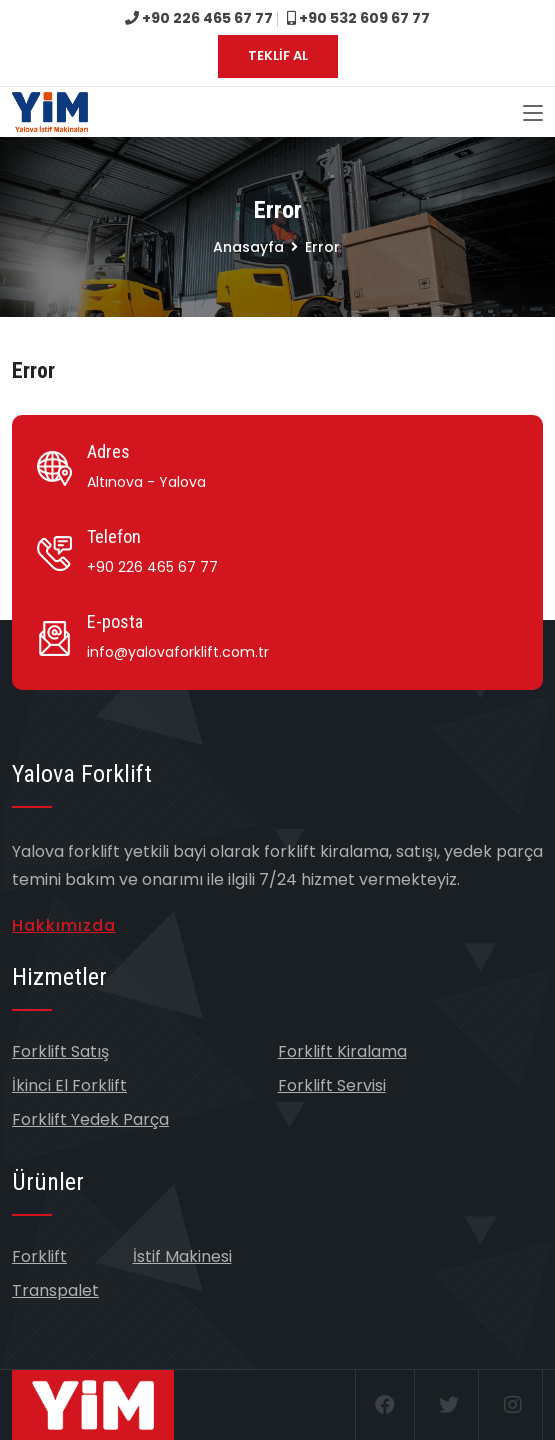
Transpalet (55, 1290)
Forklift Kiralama (342, 1051)
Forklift (39, 1256)
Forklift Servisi (332, 1085)
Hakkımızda (64, 925)
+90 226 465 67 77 (199, 18)
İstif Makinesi (182, 1256)
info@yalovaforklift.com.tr (178, 652)
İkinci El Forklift (69, 1085)
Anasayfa (248, 247)
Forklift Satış (60, 1051)
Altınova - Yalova (146, 482)
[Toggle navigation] (533, 114)
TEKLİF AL (278, 55)
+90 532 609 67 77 (358, 18)
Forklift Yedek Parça (90, 1119)
